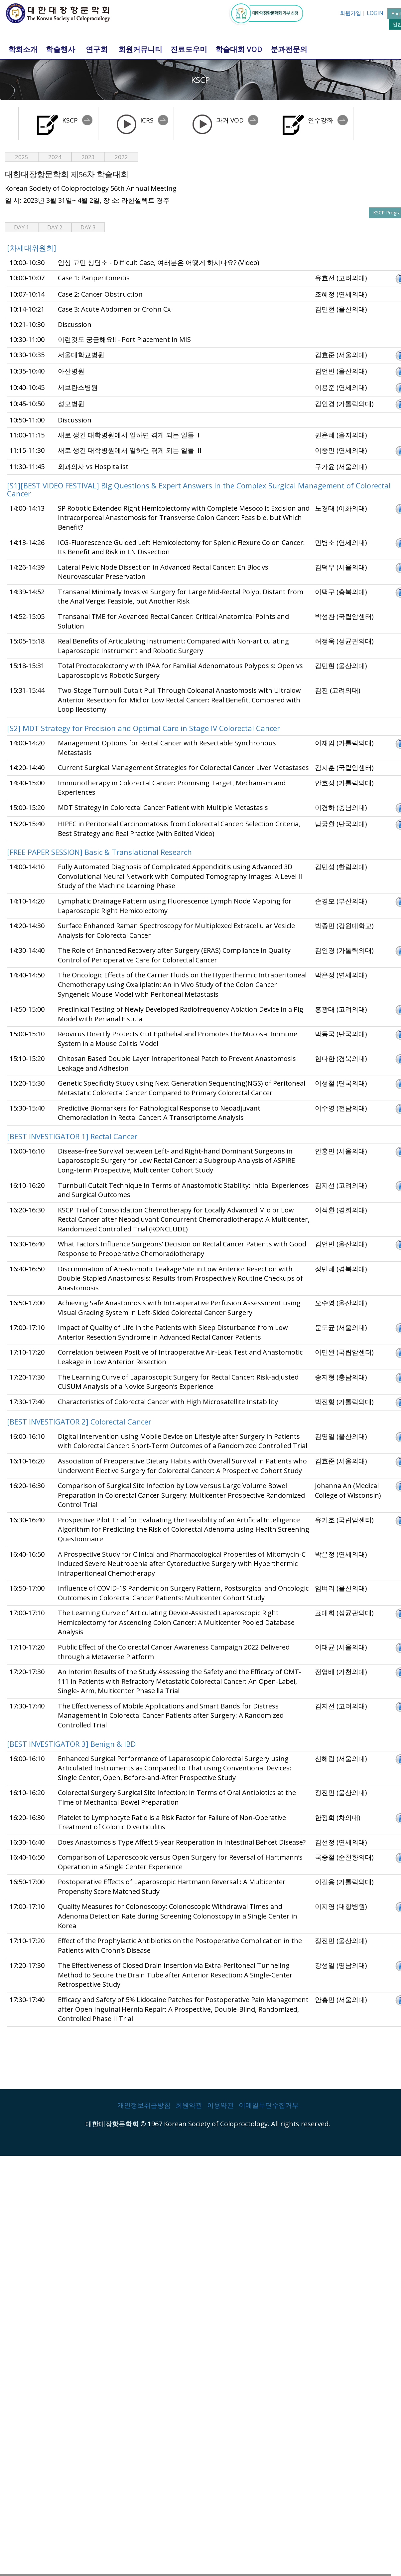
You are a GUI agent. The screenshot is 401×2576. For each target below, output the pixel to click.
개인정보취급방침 (144, 2105)
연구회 (97, 49)
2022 (121, 157)
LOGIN (375, 13)
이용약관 (220, 2105)
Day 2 (55, 227)
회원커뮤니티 (140, 49)
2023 (88, 157)
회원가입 (350, 13)
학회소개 (23, 49)
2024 (55, 157)
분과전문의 (289, 49)
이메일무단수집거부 (269, 2105)
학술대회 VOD (238, 49)
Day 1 (21, 227)
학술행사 (60, 49)
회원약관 (189, 2105)
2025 (21, 157)
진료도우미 (189, 49)
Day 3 (88, 227)
